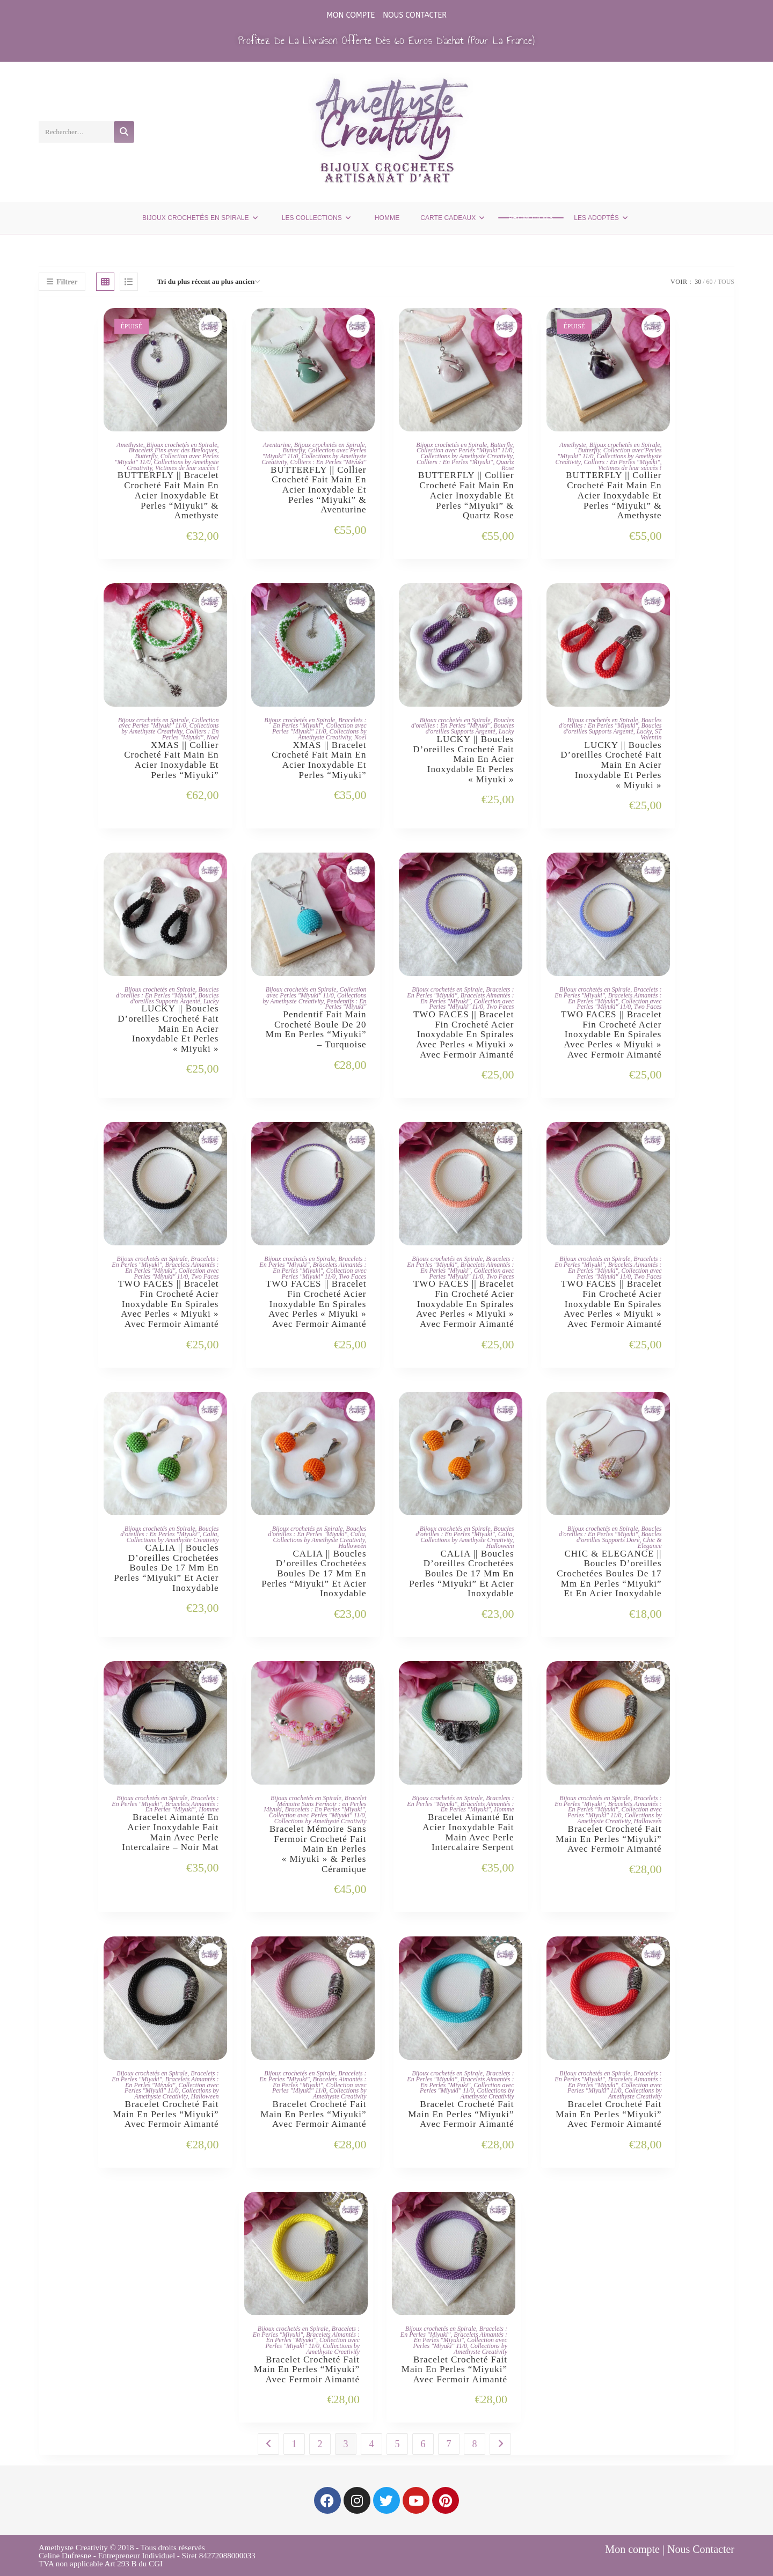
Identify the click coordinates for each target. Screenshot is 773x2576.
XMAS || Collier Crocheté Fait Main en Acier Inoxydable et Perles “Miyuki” (171, 760)
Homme (208, 1809)
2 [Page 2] (320, 2444)
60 (709, 281)
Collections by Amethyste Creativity (467, 456)
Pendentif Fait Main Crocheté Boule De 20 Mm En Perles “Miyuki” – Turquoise (316, 1030)
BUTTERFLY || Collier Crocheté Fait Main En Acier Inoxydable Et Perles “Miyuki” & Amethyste (613, 495)
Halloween (353, 1546)
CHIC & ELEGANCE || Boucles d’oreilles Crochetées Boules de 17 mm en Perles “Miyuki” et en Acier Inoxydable (609, 1574)
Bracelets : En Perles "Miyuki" (319, 723)
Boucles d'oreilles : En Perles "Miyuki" (462, 723)
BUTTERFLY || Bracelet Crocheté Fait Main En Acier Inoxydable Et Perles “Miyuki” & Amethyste (168, 495)
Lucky (506, 731)
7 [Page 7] (449, 2444)
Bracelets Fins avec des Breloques (173, 450)
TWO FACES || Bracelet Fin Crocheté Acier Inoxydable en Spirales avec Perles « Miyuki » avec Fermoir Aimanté (463, 1035)
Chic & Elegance (650, 1543)
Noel (213, 737)
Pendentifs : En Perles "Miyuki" (345, 1004)
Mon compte (350, 15)
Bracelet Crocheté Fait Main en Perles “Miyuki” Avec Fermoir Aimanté (608, 1839)
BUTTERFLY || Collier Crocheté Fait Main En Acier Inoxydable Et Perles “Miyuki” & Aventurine (318, 490)
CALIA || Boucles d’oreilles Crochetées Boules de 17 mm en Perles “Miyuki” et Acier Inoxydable (166, 1568)
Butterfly (146, 456)
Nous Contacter (415, 15)
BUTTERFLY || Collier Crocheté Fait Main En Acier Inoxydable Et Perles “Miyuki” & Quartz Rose (466, 495)
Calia (210, 1534)
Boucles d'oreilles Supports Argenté (470, 728)
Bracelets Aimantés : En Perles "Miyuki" (467, 998)
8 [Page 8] (474, 2444)
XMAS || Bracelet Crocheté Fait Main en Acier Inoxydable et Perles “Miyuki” (319, 760)
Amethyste (129, 445)
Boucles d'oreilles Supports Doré (619, 1537)
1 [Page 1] (294, 2444)
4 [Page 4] (371, 2444)
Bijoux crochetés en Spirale (182, 445)
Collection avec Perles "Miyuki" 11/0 (464, 450)
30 (698, 281)
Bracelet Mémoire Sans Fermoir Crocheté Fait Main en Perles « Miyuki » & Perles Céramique (318, 1849)
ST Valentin (650, 734)
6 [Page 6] (423, 2444)
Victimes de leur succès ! (186, 468)
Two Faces (500, 1006)
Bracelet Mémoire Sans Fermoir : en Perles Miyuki (315, 1804)
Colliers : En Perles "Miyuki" (328, 462)
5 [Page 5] (397, 2444)
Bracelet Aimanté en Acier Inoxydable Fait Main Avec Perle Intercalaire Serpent (468, 1832)
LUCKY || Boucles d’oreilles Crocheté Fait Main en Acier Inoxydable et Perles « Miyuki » (463, 759)
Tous (726, 281)
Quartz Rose (505, 465)
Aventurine (277, 445)
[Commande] (205, 282)
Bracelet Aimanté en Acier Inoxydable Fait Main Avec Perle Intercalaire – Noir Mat (170, 1832)
